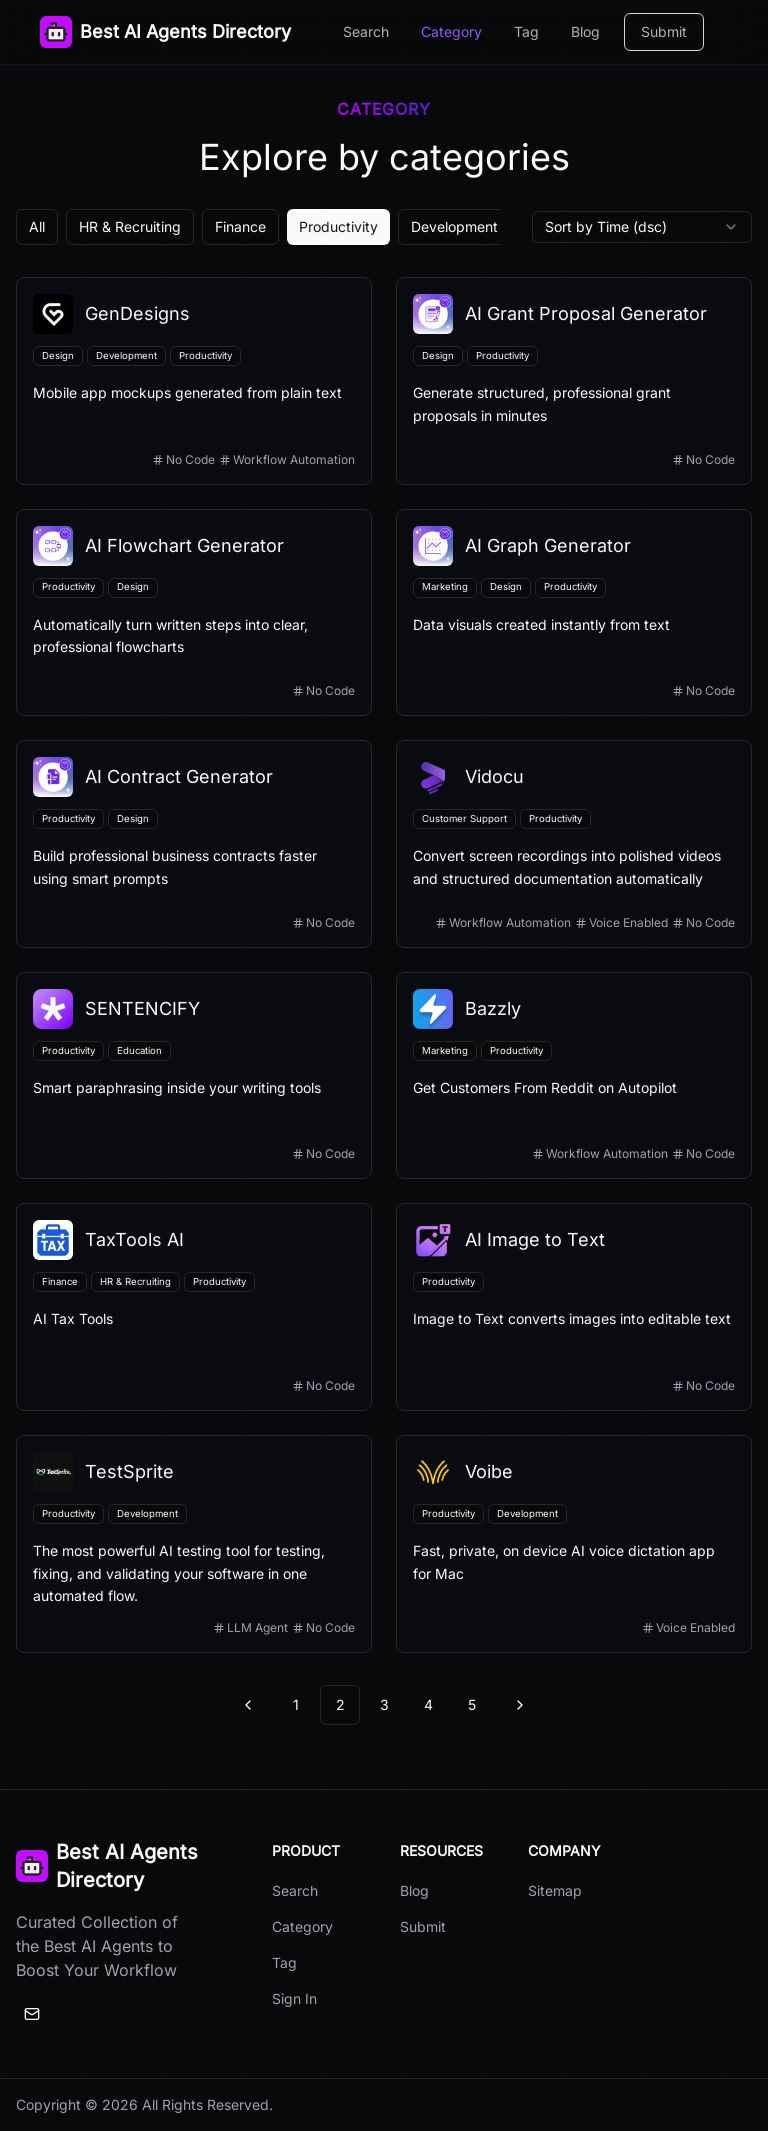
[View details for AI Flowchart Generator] (194, 613)
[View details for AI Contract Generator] (194, 844)
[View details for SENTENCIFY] (194, 1076)
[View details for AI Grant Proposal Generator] (574, 381)
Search (366, 31)
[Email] (32, 2014)
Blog (585, 31)
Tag (526, 31)
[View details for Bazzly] (574, 1076)
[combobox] (642, 227)
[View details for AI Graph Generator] (574, 613)
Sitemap (555, 1890)
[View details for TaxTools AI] (194, 1307)
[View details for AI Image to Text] (574, 1307)
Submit (664, 31)
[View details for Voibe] (574, 1544)
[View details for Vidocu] (574, 844)
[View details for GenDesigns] (194, 381)
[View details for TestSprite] (194, 1544)
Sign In (294, 1998)
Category (451, 31)
